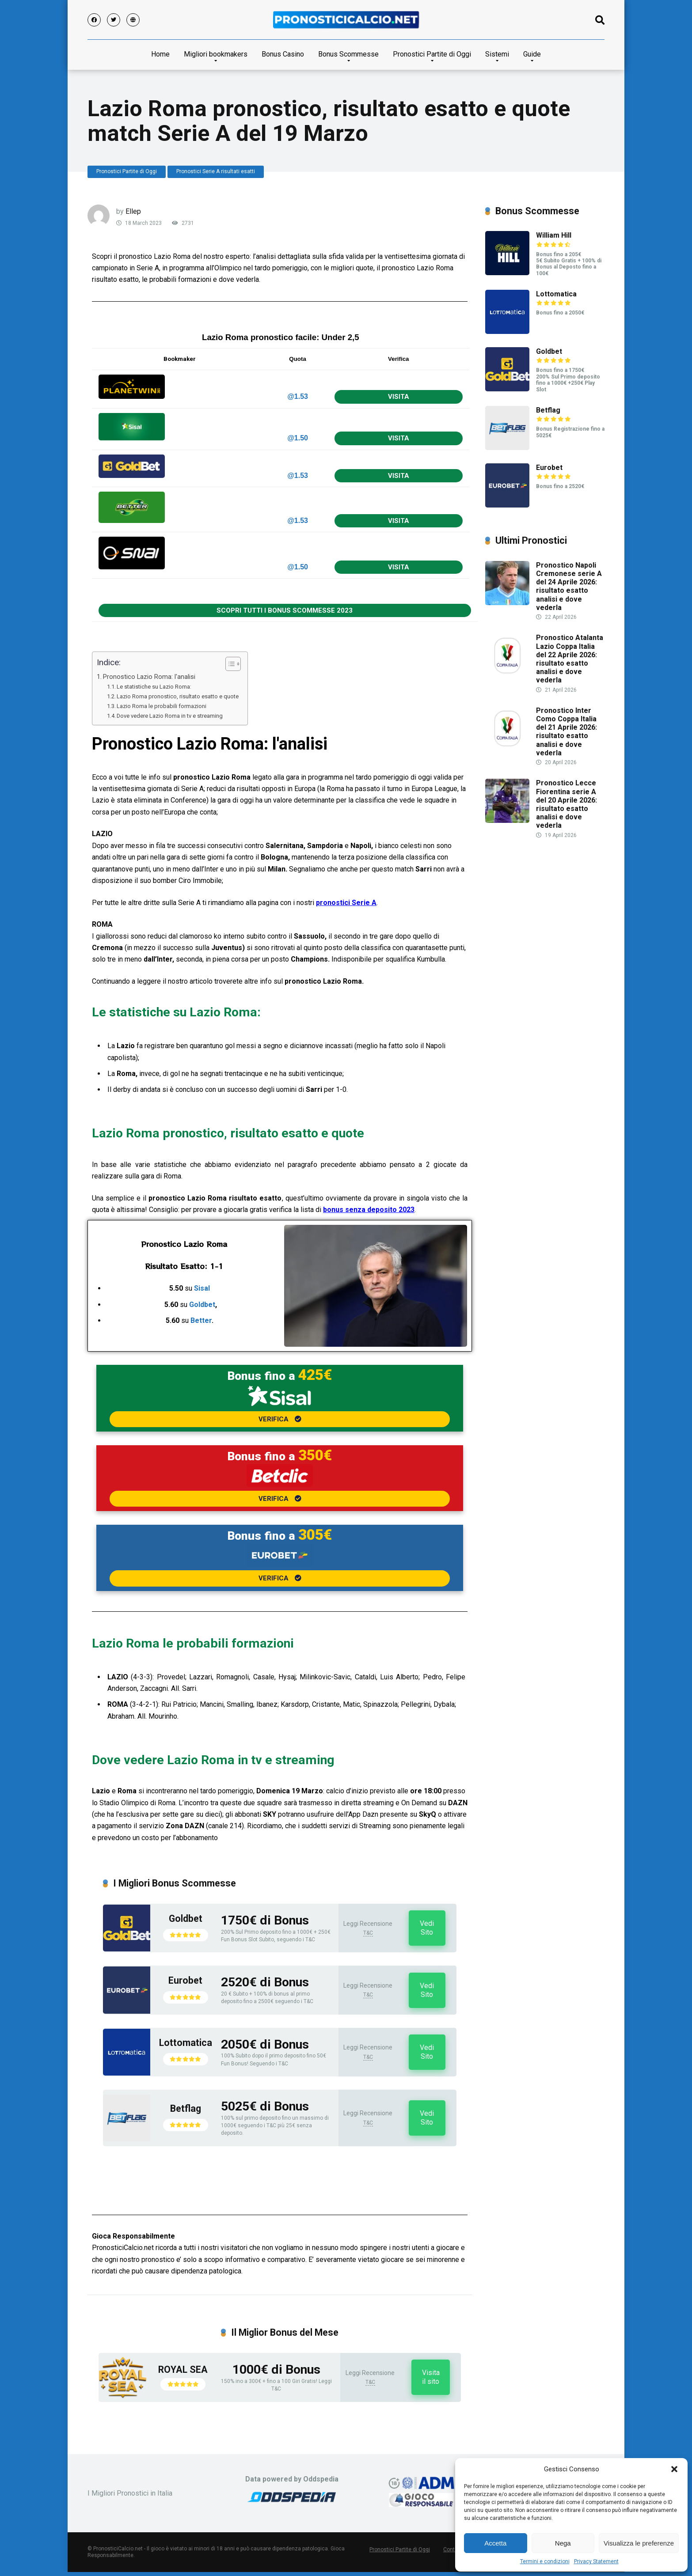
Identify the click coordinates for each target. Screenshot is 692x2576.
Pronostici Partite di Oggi (432, 54)
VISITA (398, 397)
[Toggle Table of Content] (229, 663)
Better (201, 1320)
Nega (563, 2543)
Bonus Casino (283, 54)
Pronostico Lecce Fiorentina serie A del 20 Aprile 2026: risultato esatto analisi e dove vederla (566, 804)
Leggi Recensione (367, 1923)
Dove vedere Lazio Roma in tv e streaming (170, 715)
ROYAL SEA (183, 2369)
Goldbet (202, 1304)
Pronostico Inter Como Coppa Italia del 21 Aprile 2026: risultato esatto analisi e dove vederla (566, 731)
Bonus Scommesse (348, 54)
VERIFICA (280, 1419)
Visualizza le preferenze (639, 2543)
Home (160, 54)
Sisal (202, 1288)
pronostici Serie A (346, 902)
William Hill (553, 235)
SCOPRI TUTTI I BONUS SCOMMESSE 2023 (285, 610)
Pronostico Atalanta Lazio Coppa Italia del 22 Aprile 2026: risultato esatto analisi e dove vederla (569, 658)
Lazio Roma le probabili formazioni (161, 706)
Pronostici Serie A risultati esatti (215, 171)
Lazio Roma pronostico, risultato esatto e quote (178, 696)
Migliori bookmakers (215, 54)
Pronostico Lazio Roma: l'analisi (149, 677)
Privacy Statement (596, 2561)
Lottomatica (185, 2043)
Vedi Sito (427, 1927)
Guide (532, 54)
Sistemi (497, 54)
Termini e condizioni (545, 2561)
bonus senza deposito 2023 (368, 1209)
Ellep (133, 211)
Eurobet (185, 1980)
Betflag (185, 2108)
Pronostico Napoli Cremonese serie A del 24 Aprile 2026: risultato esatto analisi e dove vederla (569, 586)
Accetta (495, 2543)
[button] (674, 2469)
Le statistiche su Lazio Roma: (154, 686)
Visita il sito (431, 2377)
